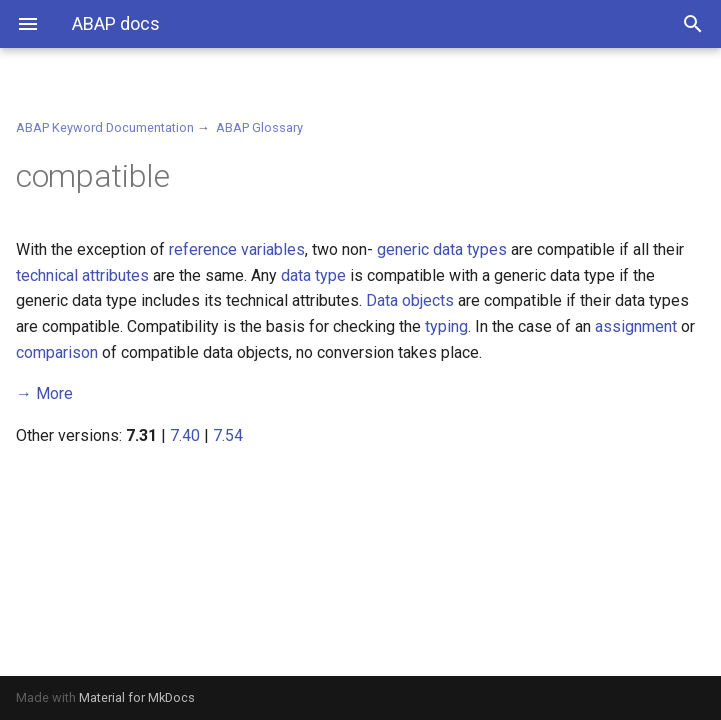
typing (446, 326)
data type (313, 275)
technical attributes (82, 275)
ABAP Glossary (259, 127)
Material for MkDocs (137, 697)
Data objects (410, 300)
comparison (57, 352)
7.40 (185, 435)
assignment (636, 326)
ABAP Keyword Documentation (105, 127)
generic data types (442, 249)
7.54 (228, 435)
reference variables (237, 249)
